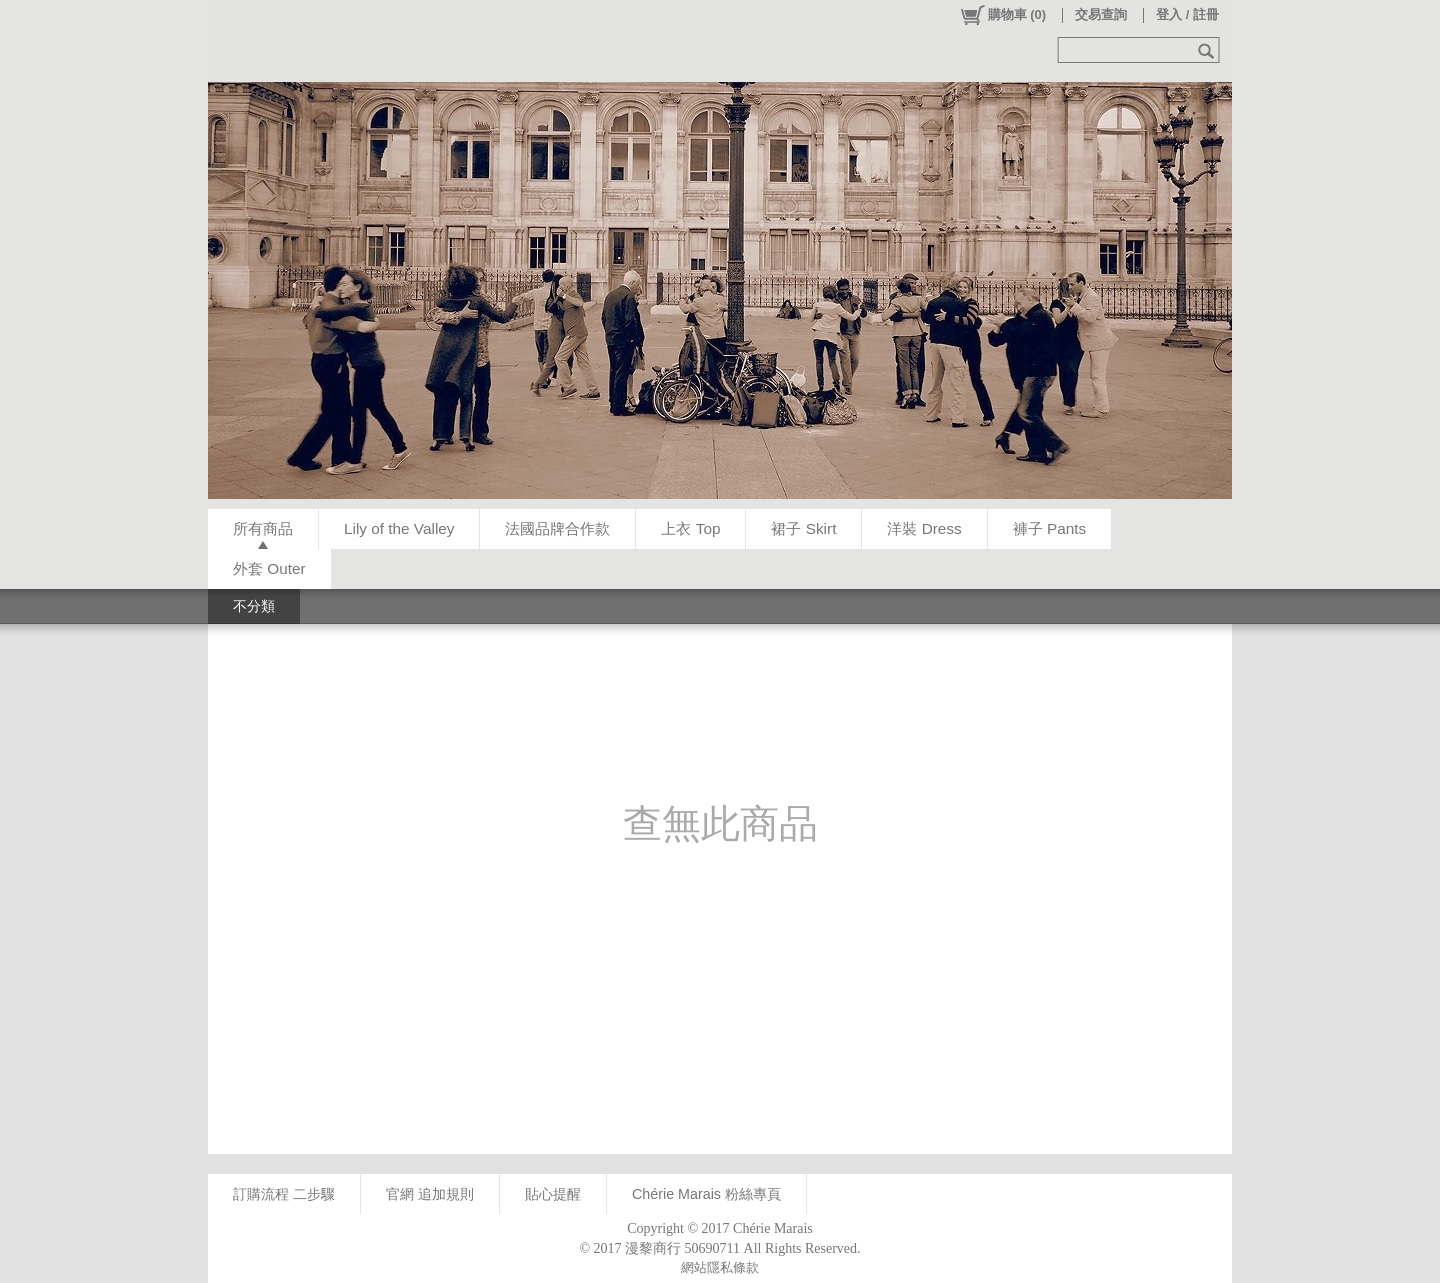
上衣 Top (690, 528)
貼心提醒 (553, 1194)
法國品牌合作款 (557, 528)
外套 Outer (269, 568)
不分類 (254, 606)
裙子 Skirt (803, 528)
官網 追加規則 (430, 1194)
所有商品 (263, 528)
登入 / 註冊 (1187, 14)
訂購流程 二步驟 (284, 1194)
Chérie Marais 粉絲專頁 (706, 1194)
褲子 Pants (1049, 528)
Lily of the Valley (399, 528)
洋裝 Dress (924, 528)
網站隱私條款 (720, 1267)
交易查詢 (1101, 14)
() (1002, 15)
